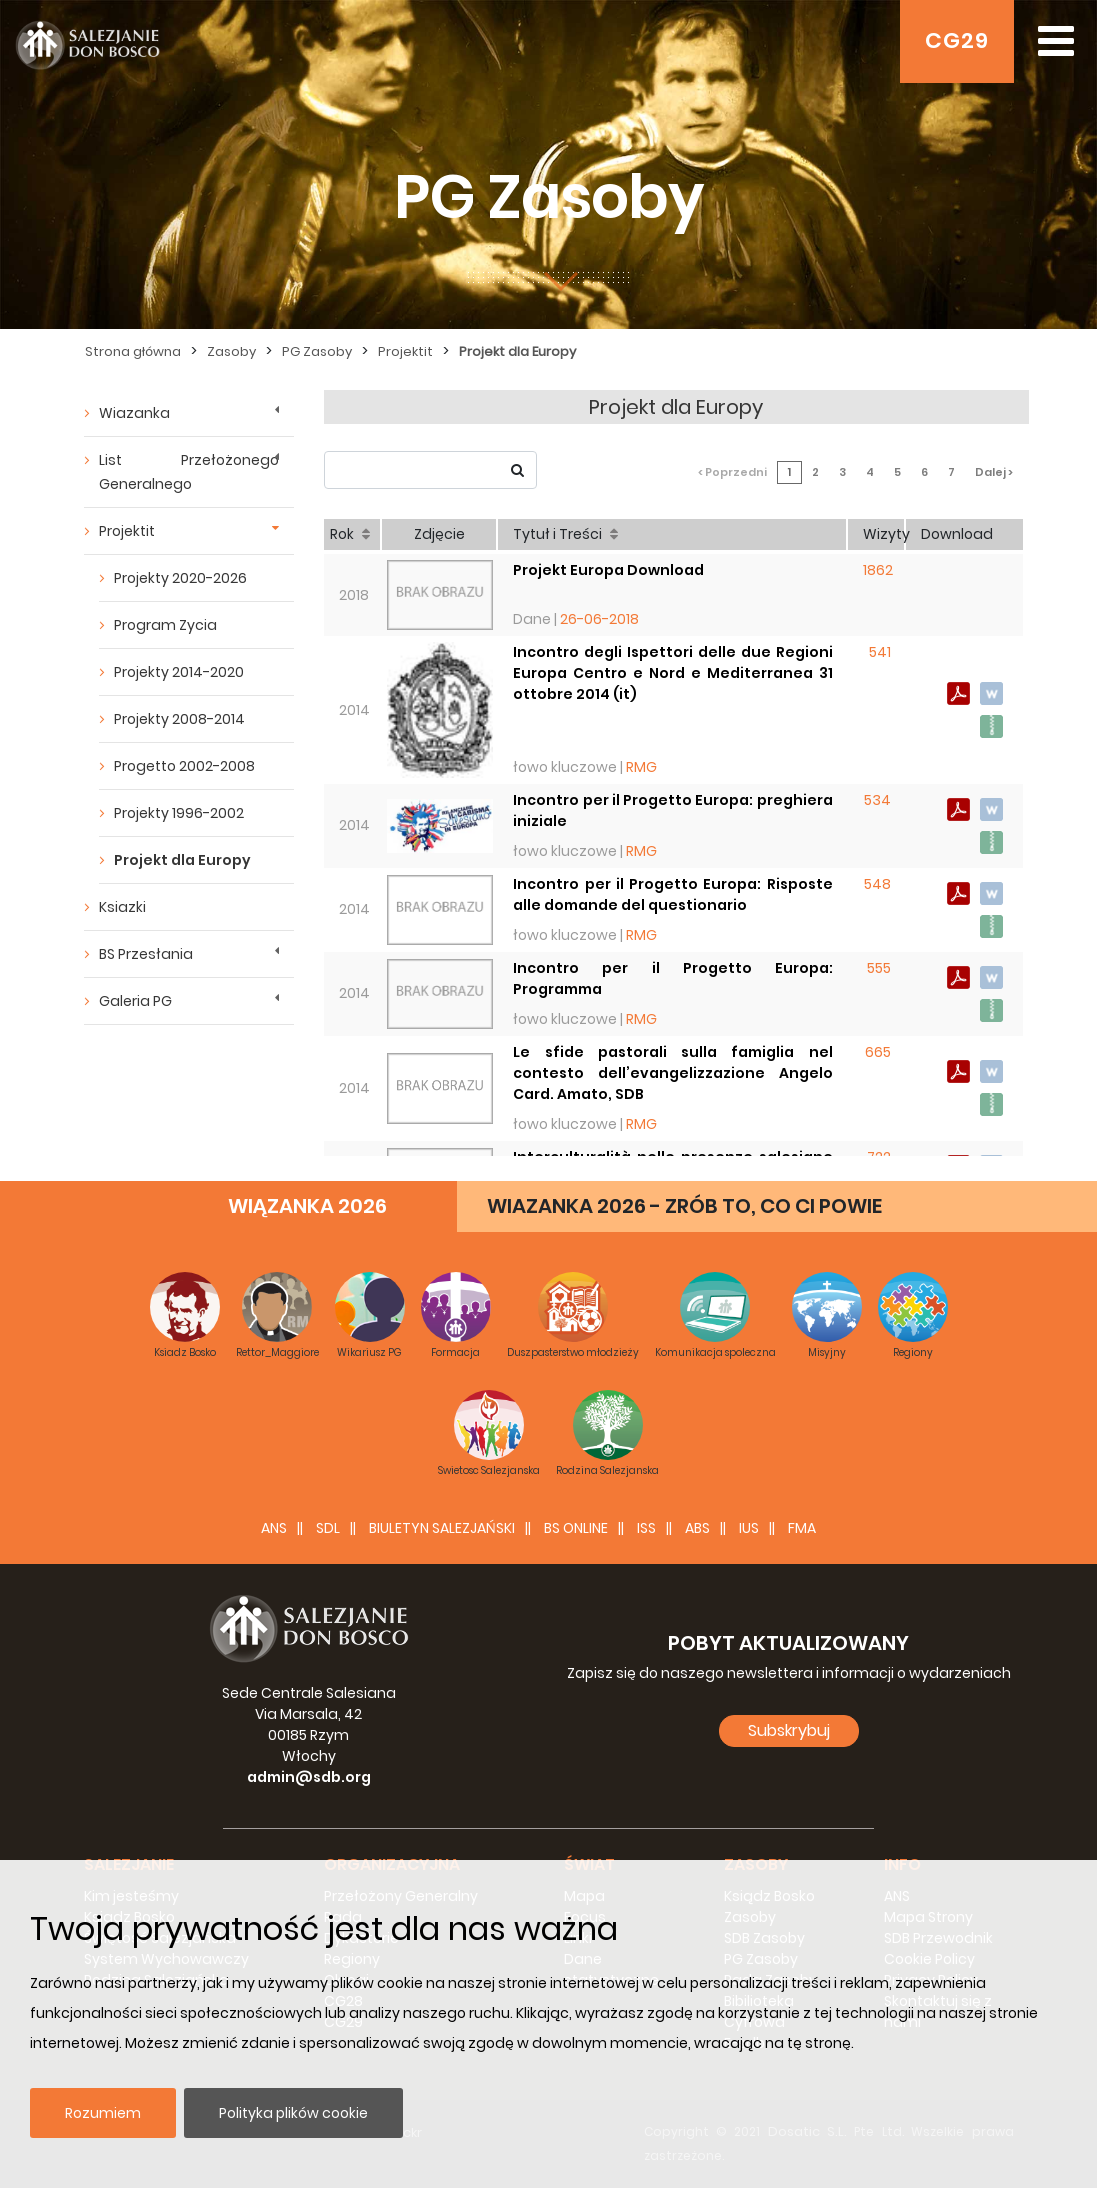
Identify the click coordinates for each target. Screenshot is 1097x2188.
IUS (749, 1528)
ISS (646, 1528)
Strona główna (133, 351)
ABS (697, 1528)
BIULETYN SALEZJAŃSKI (442, 1528)
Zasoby (231, 351)
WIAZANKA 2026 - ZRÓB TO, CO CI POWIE (684, 1206)
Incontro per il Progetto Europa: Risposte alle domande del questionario (673, 894)
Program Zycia (165, 625)
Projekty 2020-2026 (180, 578)
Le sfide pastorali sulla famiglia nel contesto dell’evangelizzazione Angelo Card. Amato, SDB (673, 1073)
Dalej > (994, 472)
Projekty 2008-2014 (179, 719)
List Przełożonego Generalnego (189, 472)
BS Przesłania (146, 954)
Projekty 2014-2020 (179, 672)
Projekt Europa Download (608, 570)
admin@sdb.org (309, 1777)
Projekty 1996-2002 (179, 813)
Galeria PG (135, 1001)
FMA (802, 1528)
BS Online (576, 1528)
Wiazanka (134, 413)
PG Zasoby (317, 351)
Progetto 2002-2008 (184, 766)
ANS (274, 1528)
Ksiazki (122, 907)
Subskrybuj (789, 1730)
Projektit (405, 351)
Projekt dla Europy (517, 351)
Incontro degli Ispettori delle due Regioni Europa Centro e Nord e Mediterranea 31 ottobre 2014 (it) (673, 673)
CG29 (957, 40)
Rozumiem (103, 2113)
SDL (328, 1528)
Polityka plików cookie (293, 2113)
